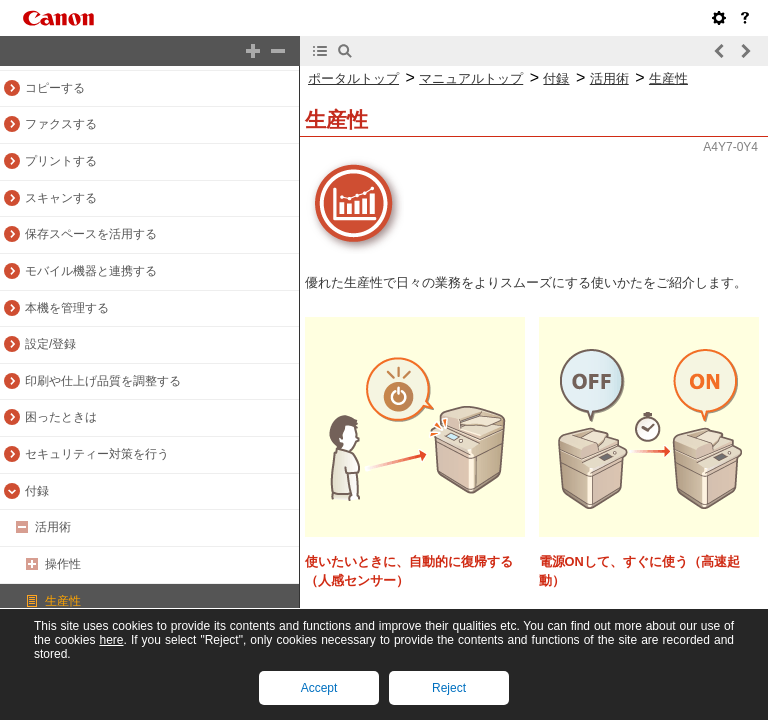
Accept (319, 688)
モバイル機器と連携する (91, 271)
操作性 (63, 564)
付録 (37, 491)
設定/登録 (50, 344)
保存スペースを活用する (91, 234)
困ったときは (61, 417)
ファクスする (61, 124)
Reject (449, 688)
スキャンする (61, 198)
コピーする (55, 88)
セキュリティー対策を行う (97, 454)
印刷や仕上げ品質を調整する (103, 381)
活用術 (53, 527)
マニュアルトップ (471, 78)
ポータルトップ (353, 78)
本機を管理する (67, 308)
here (111, 640)
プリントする (61, 161)
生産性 (63, 601)
